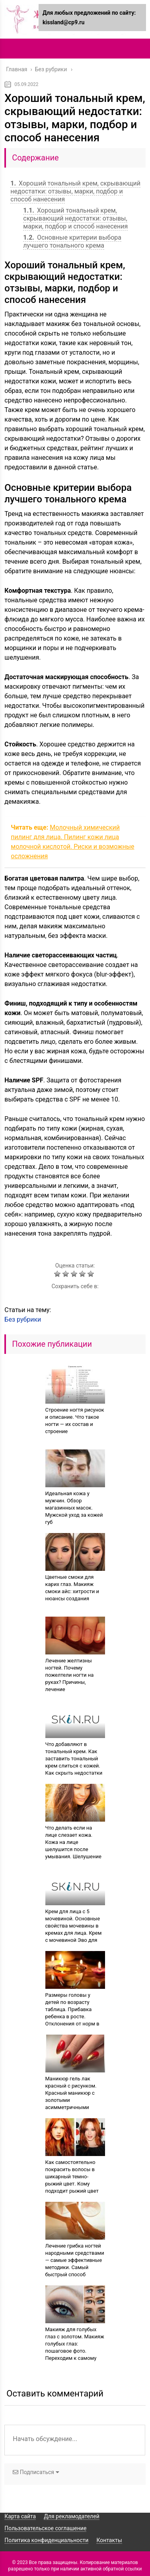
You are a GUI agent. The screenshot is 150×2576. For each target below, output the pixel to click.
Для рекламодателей (71, 2516)
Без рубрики (22, 1319)
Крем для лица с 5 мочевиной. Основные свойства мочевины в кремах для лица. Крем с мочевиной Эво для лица (73, 1929)
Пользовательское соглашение (45, 2528)
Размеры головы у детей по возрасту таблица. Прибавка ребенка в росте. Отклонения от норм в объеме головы (72, 2013)
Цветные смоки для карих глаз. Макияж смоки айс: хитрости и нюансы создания (72, 1587)
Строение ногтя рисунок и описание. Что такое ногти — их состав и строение (74, 1420)
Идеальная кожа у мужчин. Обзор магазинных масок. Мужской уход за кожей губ (74, 1507)
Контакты (109, 2540)
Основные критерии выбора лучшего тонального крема (72, 241)
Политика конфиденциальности (46, 2540)
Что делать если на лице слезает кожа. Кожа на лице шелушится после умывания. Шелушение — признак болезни (73, 1846)
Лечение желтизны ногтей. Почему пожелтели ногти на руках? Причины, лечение (69, 1675)
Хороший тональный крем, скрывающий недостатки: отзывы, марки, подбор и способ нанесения (75, 191)
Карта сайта (20, 2516)
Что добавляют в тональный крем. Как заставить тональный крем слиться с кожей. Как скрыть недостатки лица (74, 1762)
